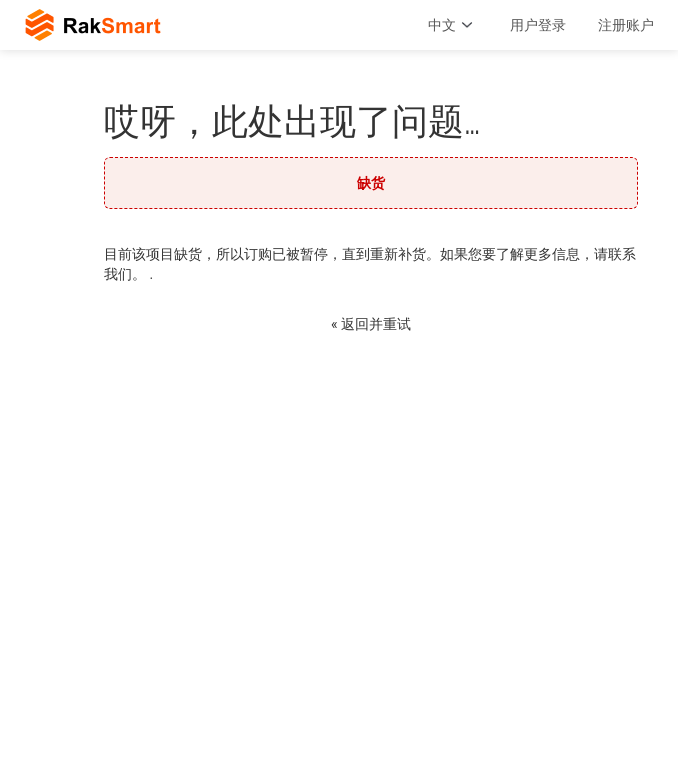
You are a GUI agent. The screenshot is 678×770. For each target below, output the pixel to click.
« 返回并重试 (371, 324)
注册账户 (626, 25)
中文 (453, 25)
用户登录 (538, 25)
